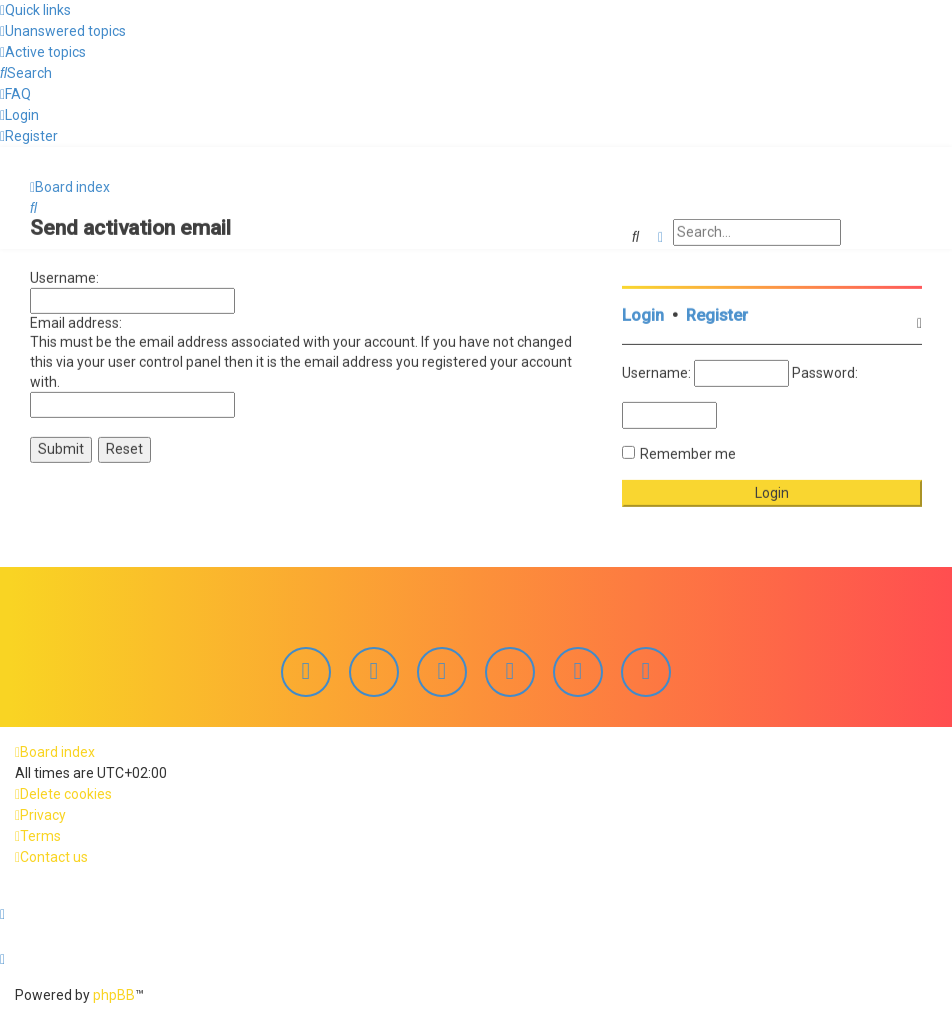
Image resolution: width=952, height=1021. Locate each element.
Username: (64, 275)
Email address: (76, 320)
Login (643, 312)
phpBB (114, 995)
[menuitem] (63, 31)
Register (717, 312)
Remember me (688, 451)
